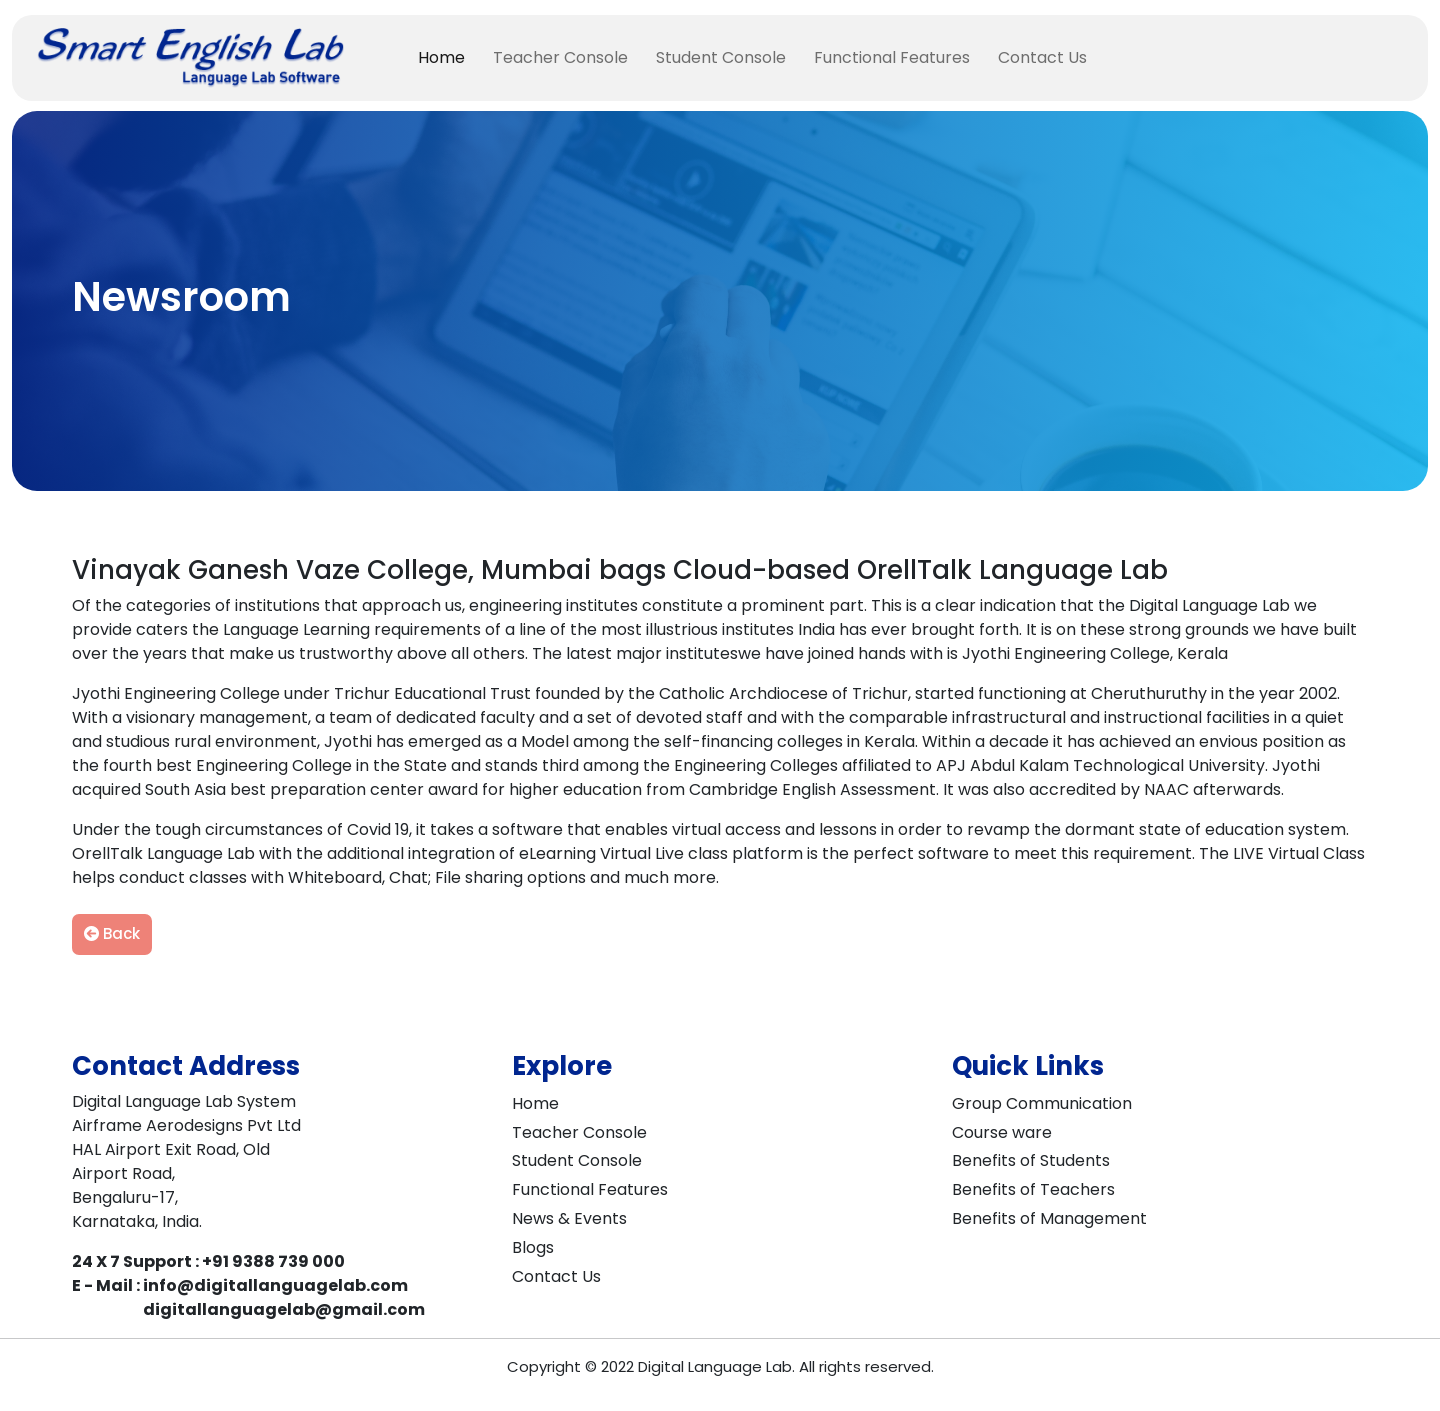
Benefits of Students (1031, 1160)
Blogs (533, 1247)
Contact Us (1042, 57)
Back (112, 933)
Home (441, 57)
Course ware (1002, 1132)
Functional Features (892, 57)
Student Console (721, 57)
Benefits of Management (1049, 1218)
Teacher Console (560, 57)
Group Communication (1042, 1103)
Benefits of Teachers (1033, 1189)
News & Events (569, 1218)
